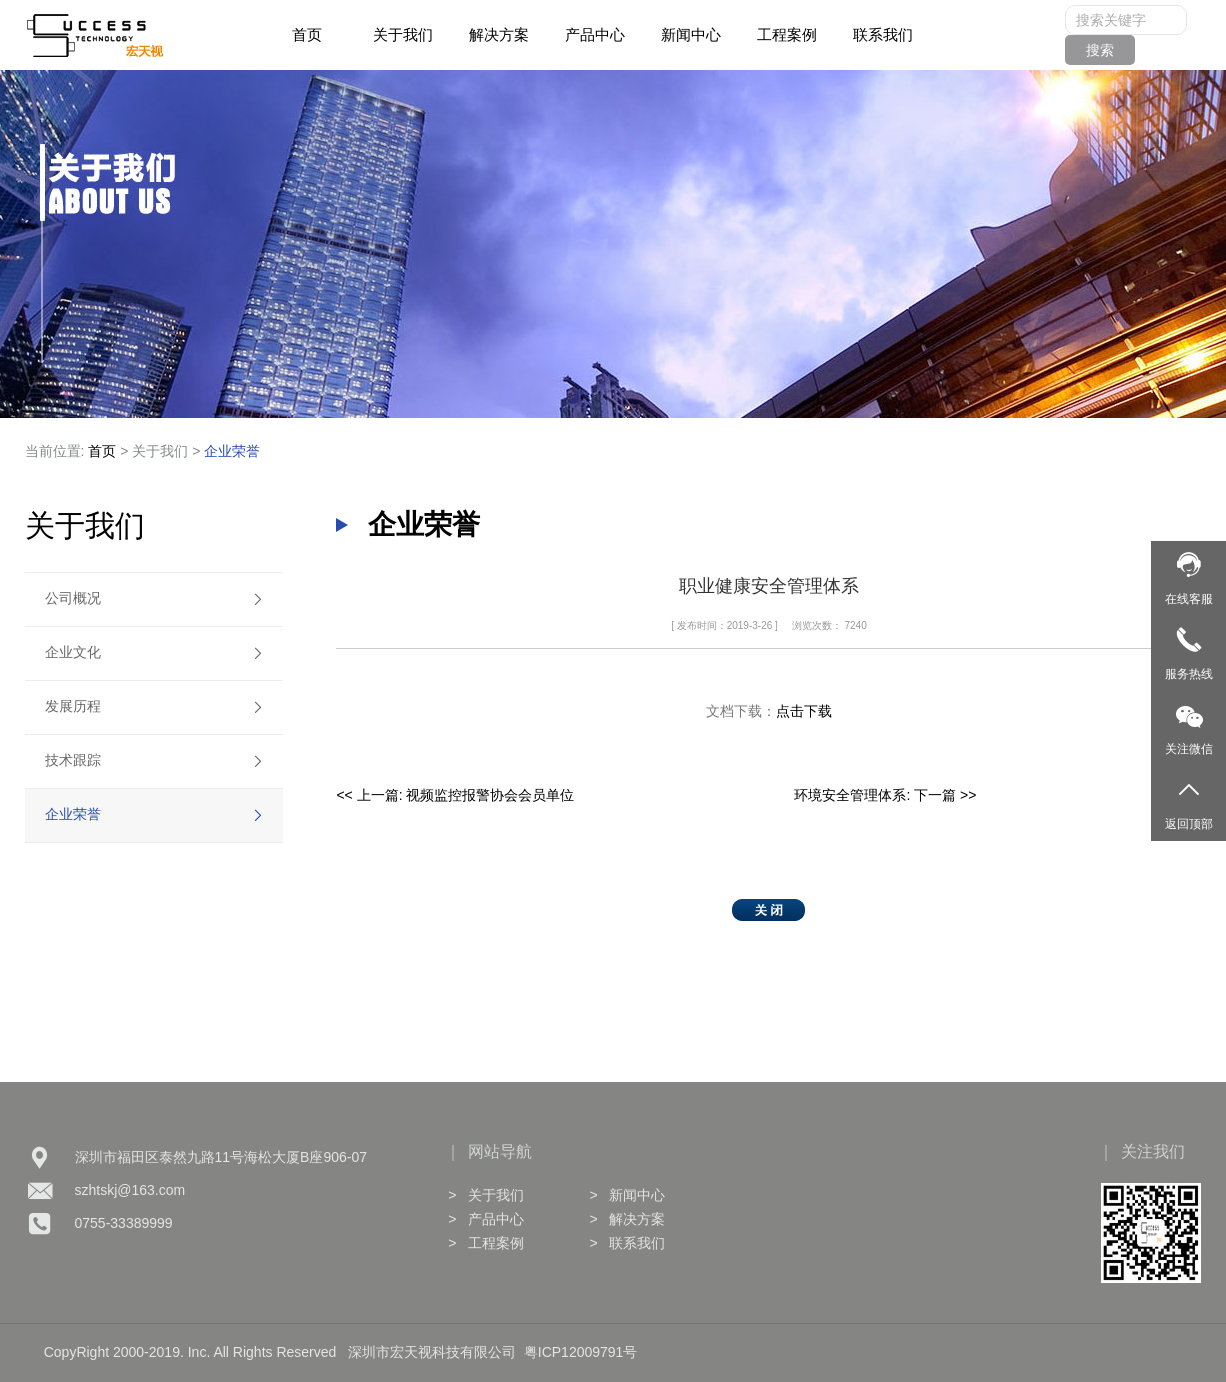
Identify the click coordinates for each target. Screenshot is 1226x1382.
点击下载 (804, 711)
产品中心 (595, 34)
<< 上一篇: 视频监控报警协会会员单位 (455, 795)
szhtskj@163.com (130, 1190)
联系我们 (883, 34)
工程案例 (787, 34)
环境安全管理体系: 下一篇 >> (885, 795)
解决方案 (499, 34)
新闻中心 (691, 34)
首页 (307, 34)
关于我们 (403, 34)
